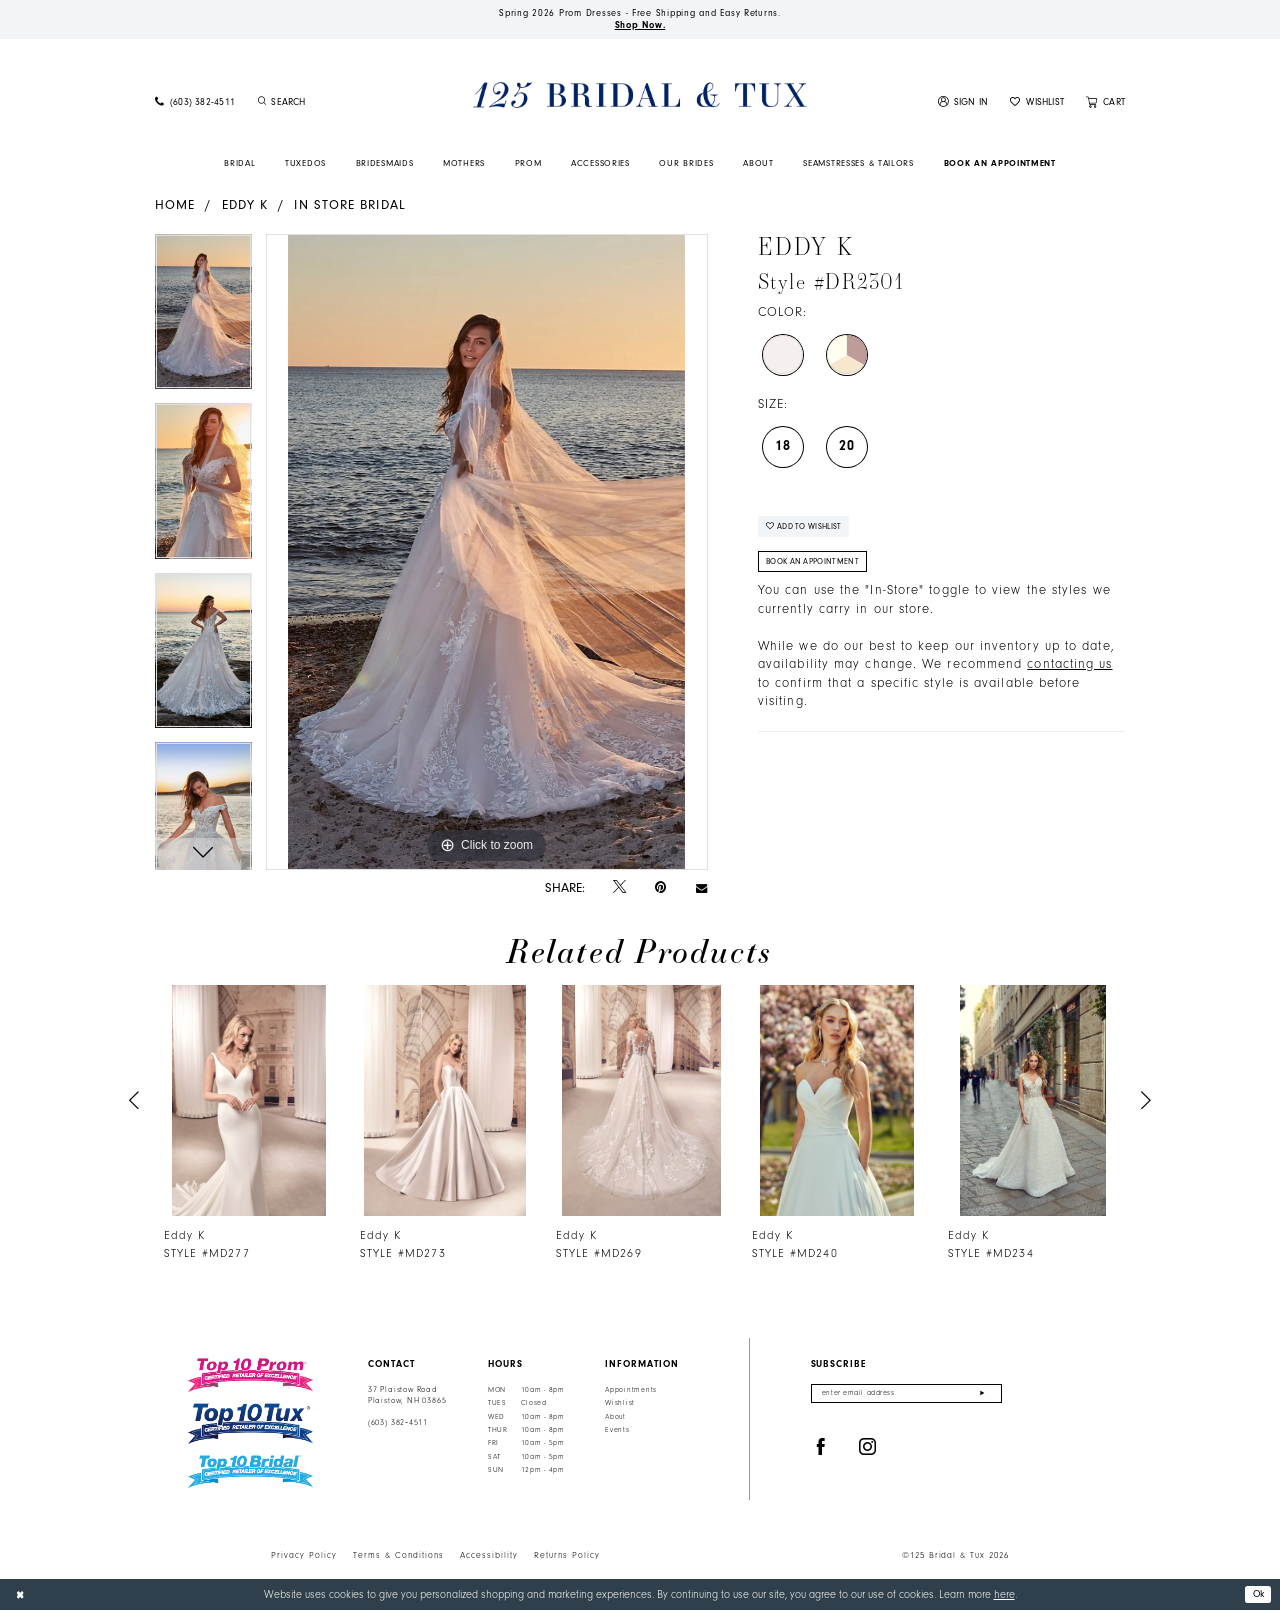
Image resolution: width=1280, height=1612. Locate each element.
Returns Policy (567, 1557)
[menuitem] (195, 104)
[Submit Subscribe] (982, 1396)
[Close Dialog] (21, 1597)
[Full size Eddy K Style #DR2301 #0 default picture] (487, 555)
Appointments (631, 1392)
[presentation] (249, 1103)
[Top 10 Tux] (250, 1426)
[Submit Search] (262, 104)
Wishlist (620, 1406)
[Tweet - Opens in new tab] (619, 890)
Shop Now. (640, 27)
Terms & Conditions (398, 1557)
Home (175, 206)
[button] (963, 104)
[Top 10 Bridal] (250, 1474)
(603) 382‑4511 (398, 1425)
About (615, 1419)
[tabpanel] (203, 321)
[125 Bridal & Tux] (639, 97)
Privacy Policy (304, 1557)
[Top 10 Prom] (250, 1377)
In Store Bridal (349, 206)
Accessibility (489, 1557)
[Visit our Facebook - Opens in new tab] (821, 1451)
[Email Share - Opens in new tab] (701, 889)
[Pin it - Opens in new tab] (660, 889)
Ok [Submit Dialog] (1257, 1595)
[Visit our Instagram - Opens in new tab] (868, 1451)
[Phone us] (195, 104)
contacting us (1069, 674)
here (1004, 1596)
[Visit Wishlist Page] (1037, 104)
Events (617, 1433)
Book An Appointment (818, 570)
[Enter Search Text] (334, 104)
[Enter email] (906, 1396)
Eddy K (245, 206)
